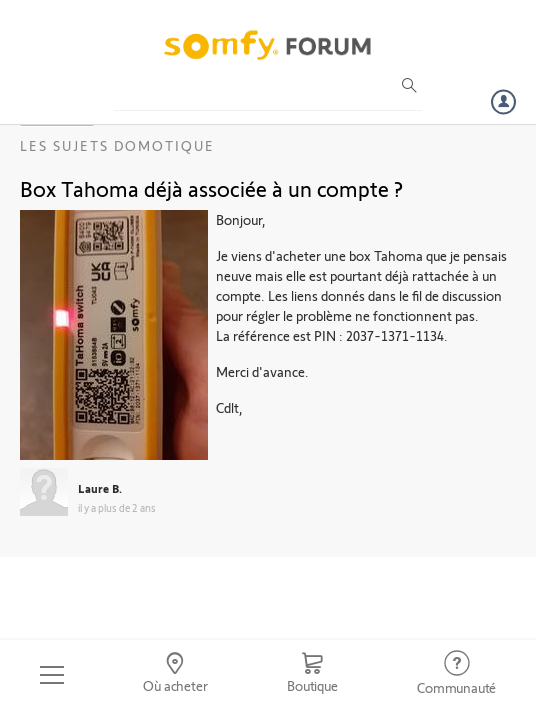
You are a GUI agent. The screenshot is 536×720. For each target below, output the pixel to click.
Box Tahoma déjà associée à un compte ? (211, 188)
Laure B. (100, 488)
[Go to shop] (312, 675)
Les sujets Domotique (117, 145)
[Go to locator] (176, 675)
